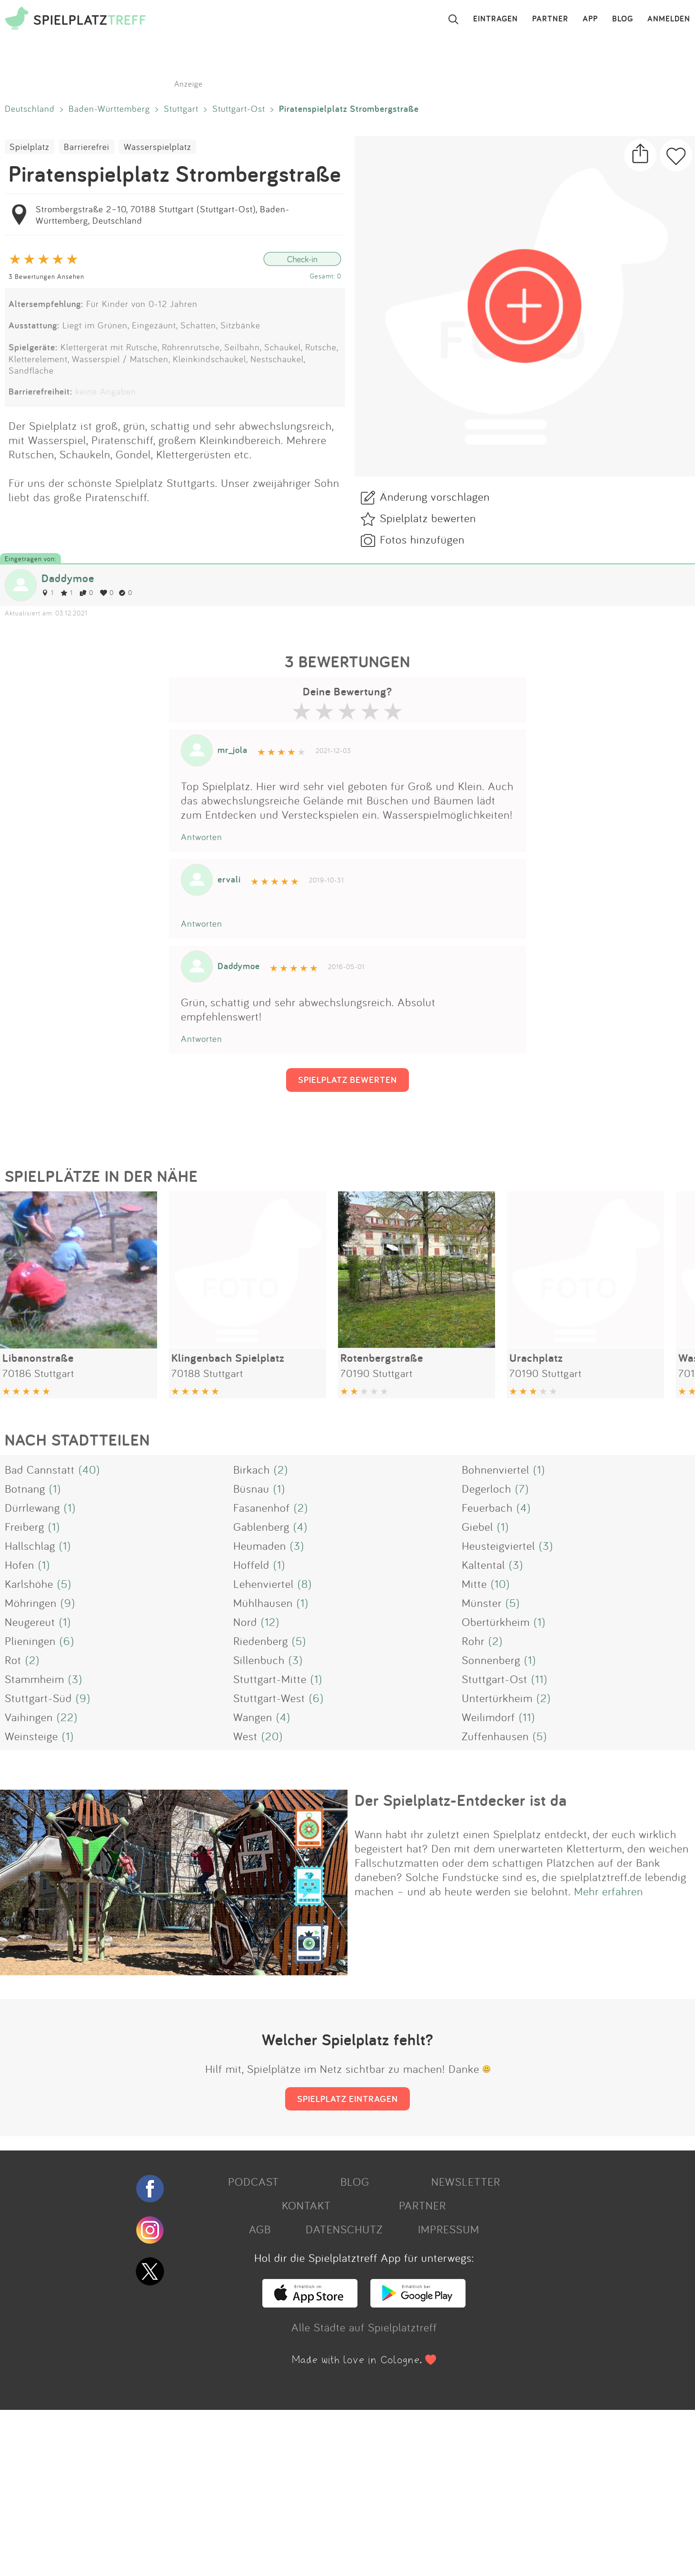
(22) (67, 1717)
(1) (539, 1469)
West (245, 1736)
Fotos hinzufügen (422, 539)
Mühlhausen (263, 1602)
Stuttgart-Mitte (270, 1679)
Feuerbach (487, 1507)
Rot (13, 1660)
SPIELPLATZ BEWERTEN (347, 1079)
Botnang (25, 1488)
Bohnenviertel (495, 1469)
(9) (67, 1602)
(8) (305, 1583)
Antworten (201, 836)
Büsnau (251, 1488)
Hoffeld (251, 1564)
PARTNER (550, 19)
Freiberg (24, 1526)
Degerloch (486, 1488)
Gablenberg (261, 1526)
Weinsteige (31, 1736)
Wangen (252, 1717)
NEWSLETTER (465, 2181)
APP (590, 19)
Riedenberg (260, 1641)
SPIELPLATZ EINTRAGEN (347, 2098)
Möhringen (31, 1602)
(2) (281, 1469)
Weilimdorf (488, 1717)
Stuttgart (181, 108)
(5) (64, 1583)
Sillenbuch (259, 1660)
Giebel (477, 1526)
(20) (272, 1736)
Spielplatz (30, 146)
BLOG (622, 19)
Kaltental (483, 1564)
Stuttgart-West (269, 1698)
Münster (482, 1602)
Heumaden (259, 1545)
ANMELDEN (668, 19)
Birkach (251, 1469)
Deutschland (30, 108)
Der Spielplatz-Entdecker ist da (461, 1800)
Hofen (19, 1564)
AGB (260, 2229)
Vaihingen (29, 1717)
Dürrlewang (32, 1507)
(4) (523, 1507)
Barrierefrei (86, 146)
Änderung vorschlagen (435, 496)
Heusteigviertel (498, 1545)
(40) (89, 1469)
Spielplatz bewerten (428, 518)
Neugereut (30, 1622)
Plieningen (30, 1641)
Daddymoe (67, 578)
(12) (270, 1622)
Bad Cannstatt (40, 1469)
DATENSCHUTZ (344, 2229)
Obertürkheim (496, 1622)
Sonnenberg (491, 1660)
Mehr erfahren (608, 1891)
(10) (500, 1583)
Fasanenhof (261, 1507)
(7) (522, 1488)
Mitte (474, 1583)
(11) (539, 1679)
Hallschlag (30, 1545)
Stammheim (34, 1679)
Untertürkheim (497, 1698)
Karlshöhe (29, 1583)
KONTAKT (306, 2205)
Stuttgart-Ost (238, 108)
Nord (245, 1622)
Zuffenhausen (495, 1736)
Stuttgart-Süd (38, 1698)
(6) (67, 1641)
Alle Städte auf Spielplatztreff (364, 2327)
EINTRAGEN (495, 19)
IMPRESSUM (448, 2229)
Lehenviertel (263, 1583)
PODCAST (253, 2181)
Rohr (473, 1641)
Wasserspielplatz (157, 146)
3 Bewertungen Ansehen (46, 276)
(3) (297, 1545)
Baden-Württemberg (109, 108)
